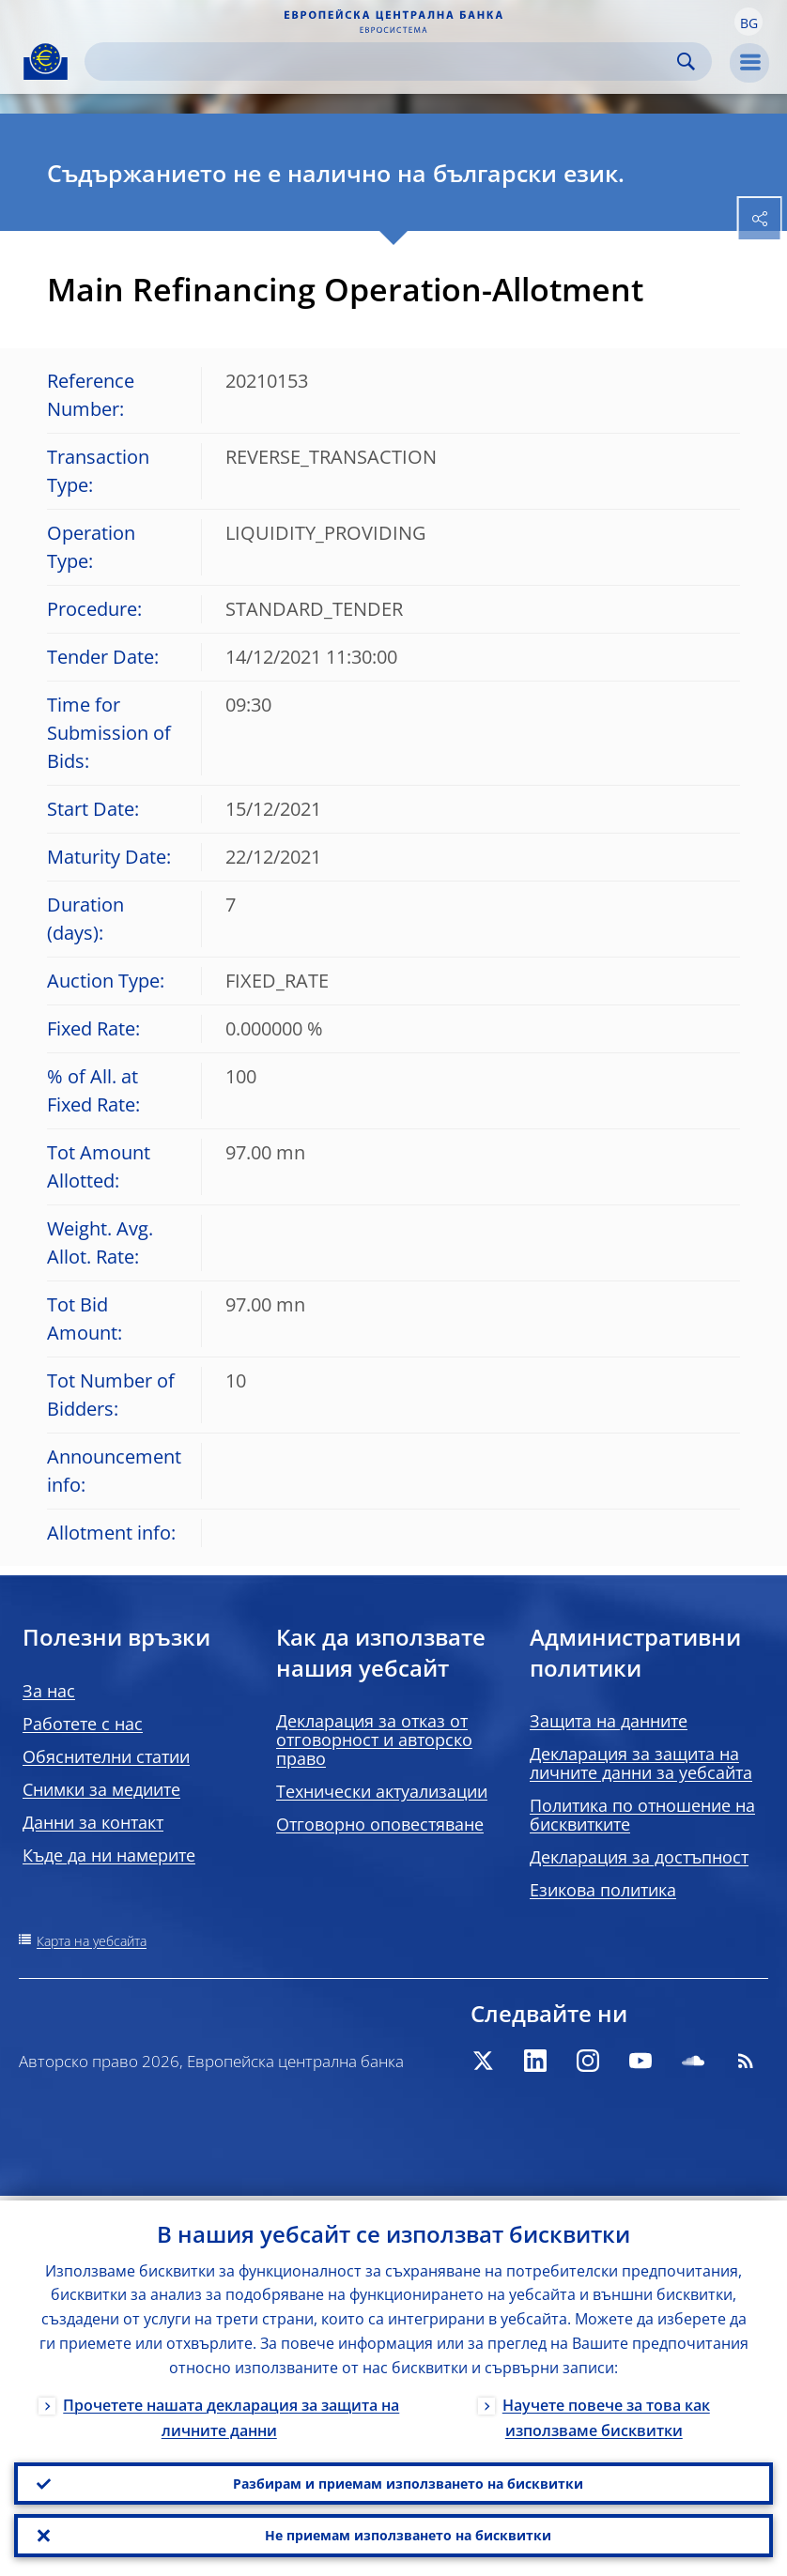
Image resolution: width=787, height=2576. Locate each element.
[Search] (383, 61)
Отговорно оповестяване (380, 1824)
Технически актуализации (381, 1791)
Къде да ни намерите (109, 1855)
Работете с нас (83, 1723)
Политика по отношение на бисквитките (642, 1814)
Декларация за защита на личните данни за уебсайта (641, 1763)
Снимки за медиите (101, 1789)
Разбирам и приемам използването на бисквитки (408, 2480)
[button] (748, 22)
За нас (49, 1690)
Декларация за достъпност (639, 1857)
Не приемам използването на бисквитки (408, 2534)
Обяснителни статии (106, 1756)
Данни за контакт (93, 1822)
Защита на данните (608, 1721)
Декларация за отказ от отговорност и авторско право (374, 1740)
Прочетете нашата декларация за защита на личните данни (231, 2413)
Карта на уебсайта (92, 1941)
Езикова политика (603, 1889)
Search (686, 61)
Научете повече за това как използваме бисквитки (606, 2413)
